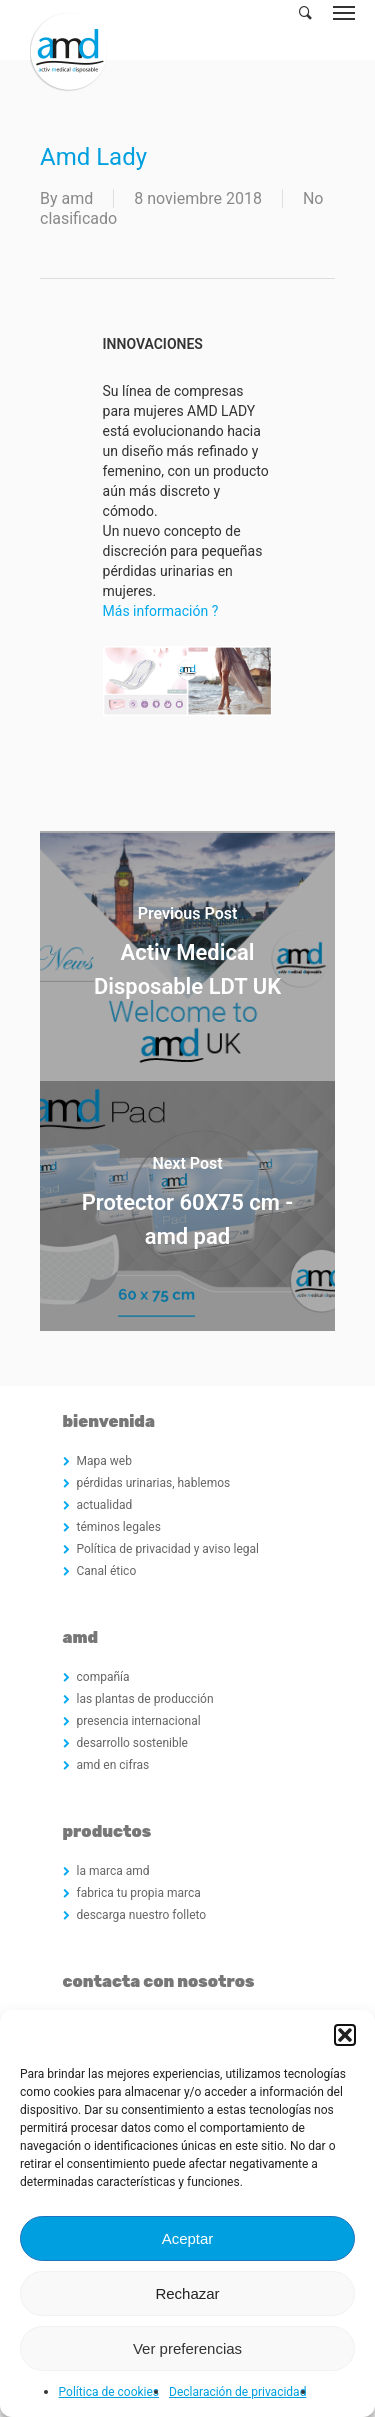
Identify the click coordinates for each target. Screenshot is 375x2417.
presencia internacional (139, 1721)
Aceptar (188, 2238)
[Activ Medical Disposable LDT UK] (187, 956)
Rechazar (187, 2293)
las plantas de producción (145, 1699)
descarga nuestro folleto (142, 1915)
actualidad (105, 1505)
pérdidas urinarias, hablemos (154, 1483)
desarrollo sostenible (132, 1743)
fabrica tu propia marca (139, 1893)
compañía (103, 1677)
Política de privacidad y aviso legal (168, 1549)
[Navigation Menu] (344, 12)
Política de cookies (109, 2392)
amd (78, 198)
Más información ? (161, 611)
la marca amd (113, 1871)
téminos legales (119, 1527)
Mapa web (104, 1461)
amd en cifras (113, 1765)
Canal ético (107, 1571)
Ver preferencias (187, 2348)
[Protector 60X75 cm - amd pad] (187, 1206)
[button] (345, 2035)
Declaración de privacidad (237, 2392)
